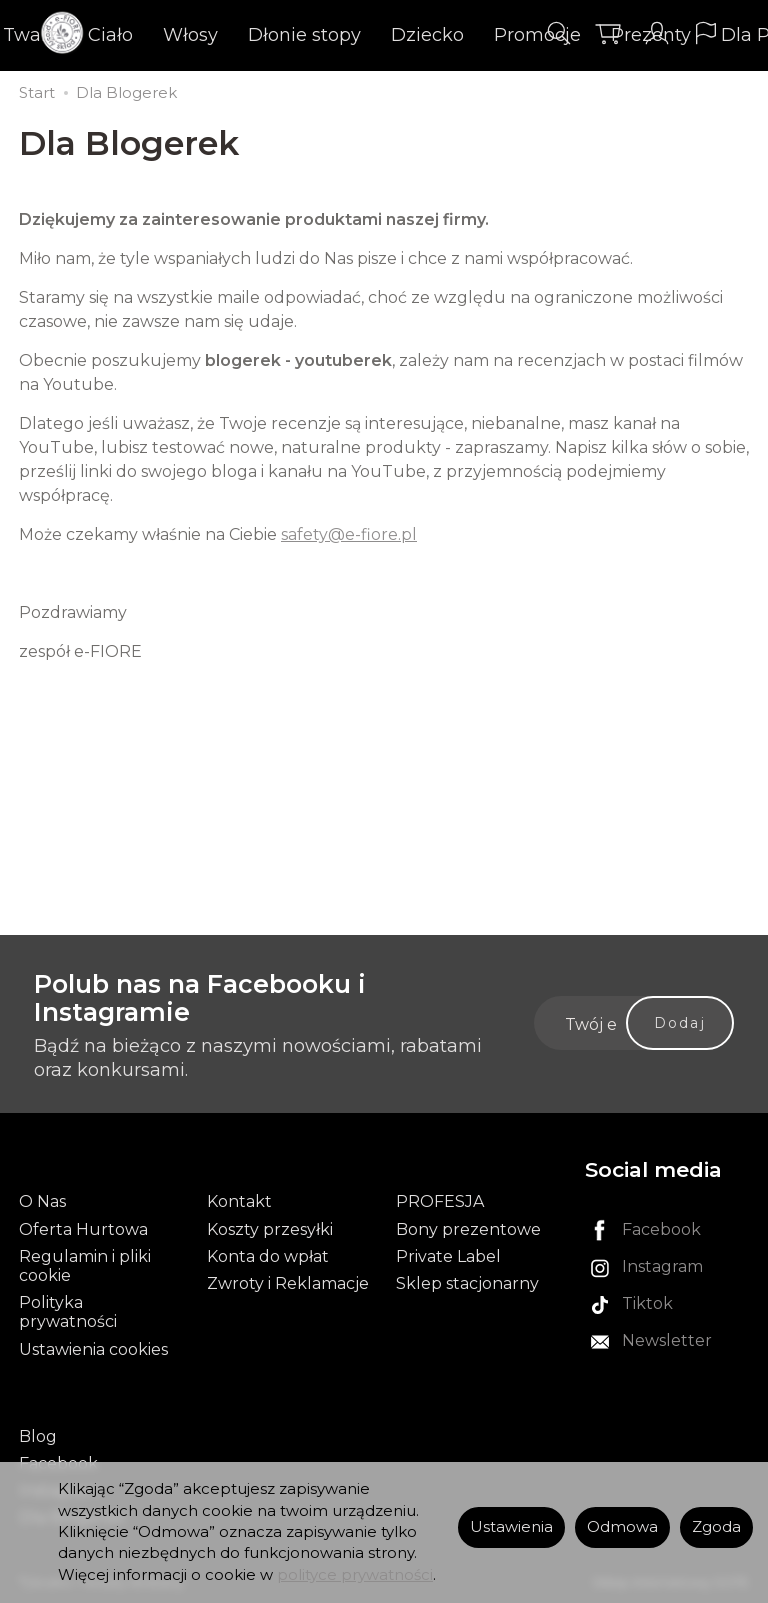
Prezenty (651, 35)
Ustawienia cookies (93, 1349)
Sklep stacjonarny (467, 1283)
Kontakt (239, 1201)
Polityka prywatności (68, 1312)
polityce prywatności (355, 1575)
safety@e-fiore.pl (349, 534)
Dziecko (427, 35)
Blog (38, 1436)
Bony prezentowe (468, 1229)
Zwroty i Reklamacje (288, 1283)
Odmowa (622, 1527)
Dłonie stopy (304, 35)
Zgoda (716, 1527)
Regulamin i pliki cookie (85, 1266)
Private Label (448, 1256)
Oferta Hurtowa (83, 1229)
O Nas (42, 1201)
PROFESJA (440, 1201)
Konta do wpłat (268, 1256)
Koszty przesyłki (270, 1229)
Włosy (190, 35)
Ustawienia (511, 1527)
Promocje (537, 35)
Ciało (110, 35)
